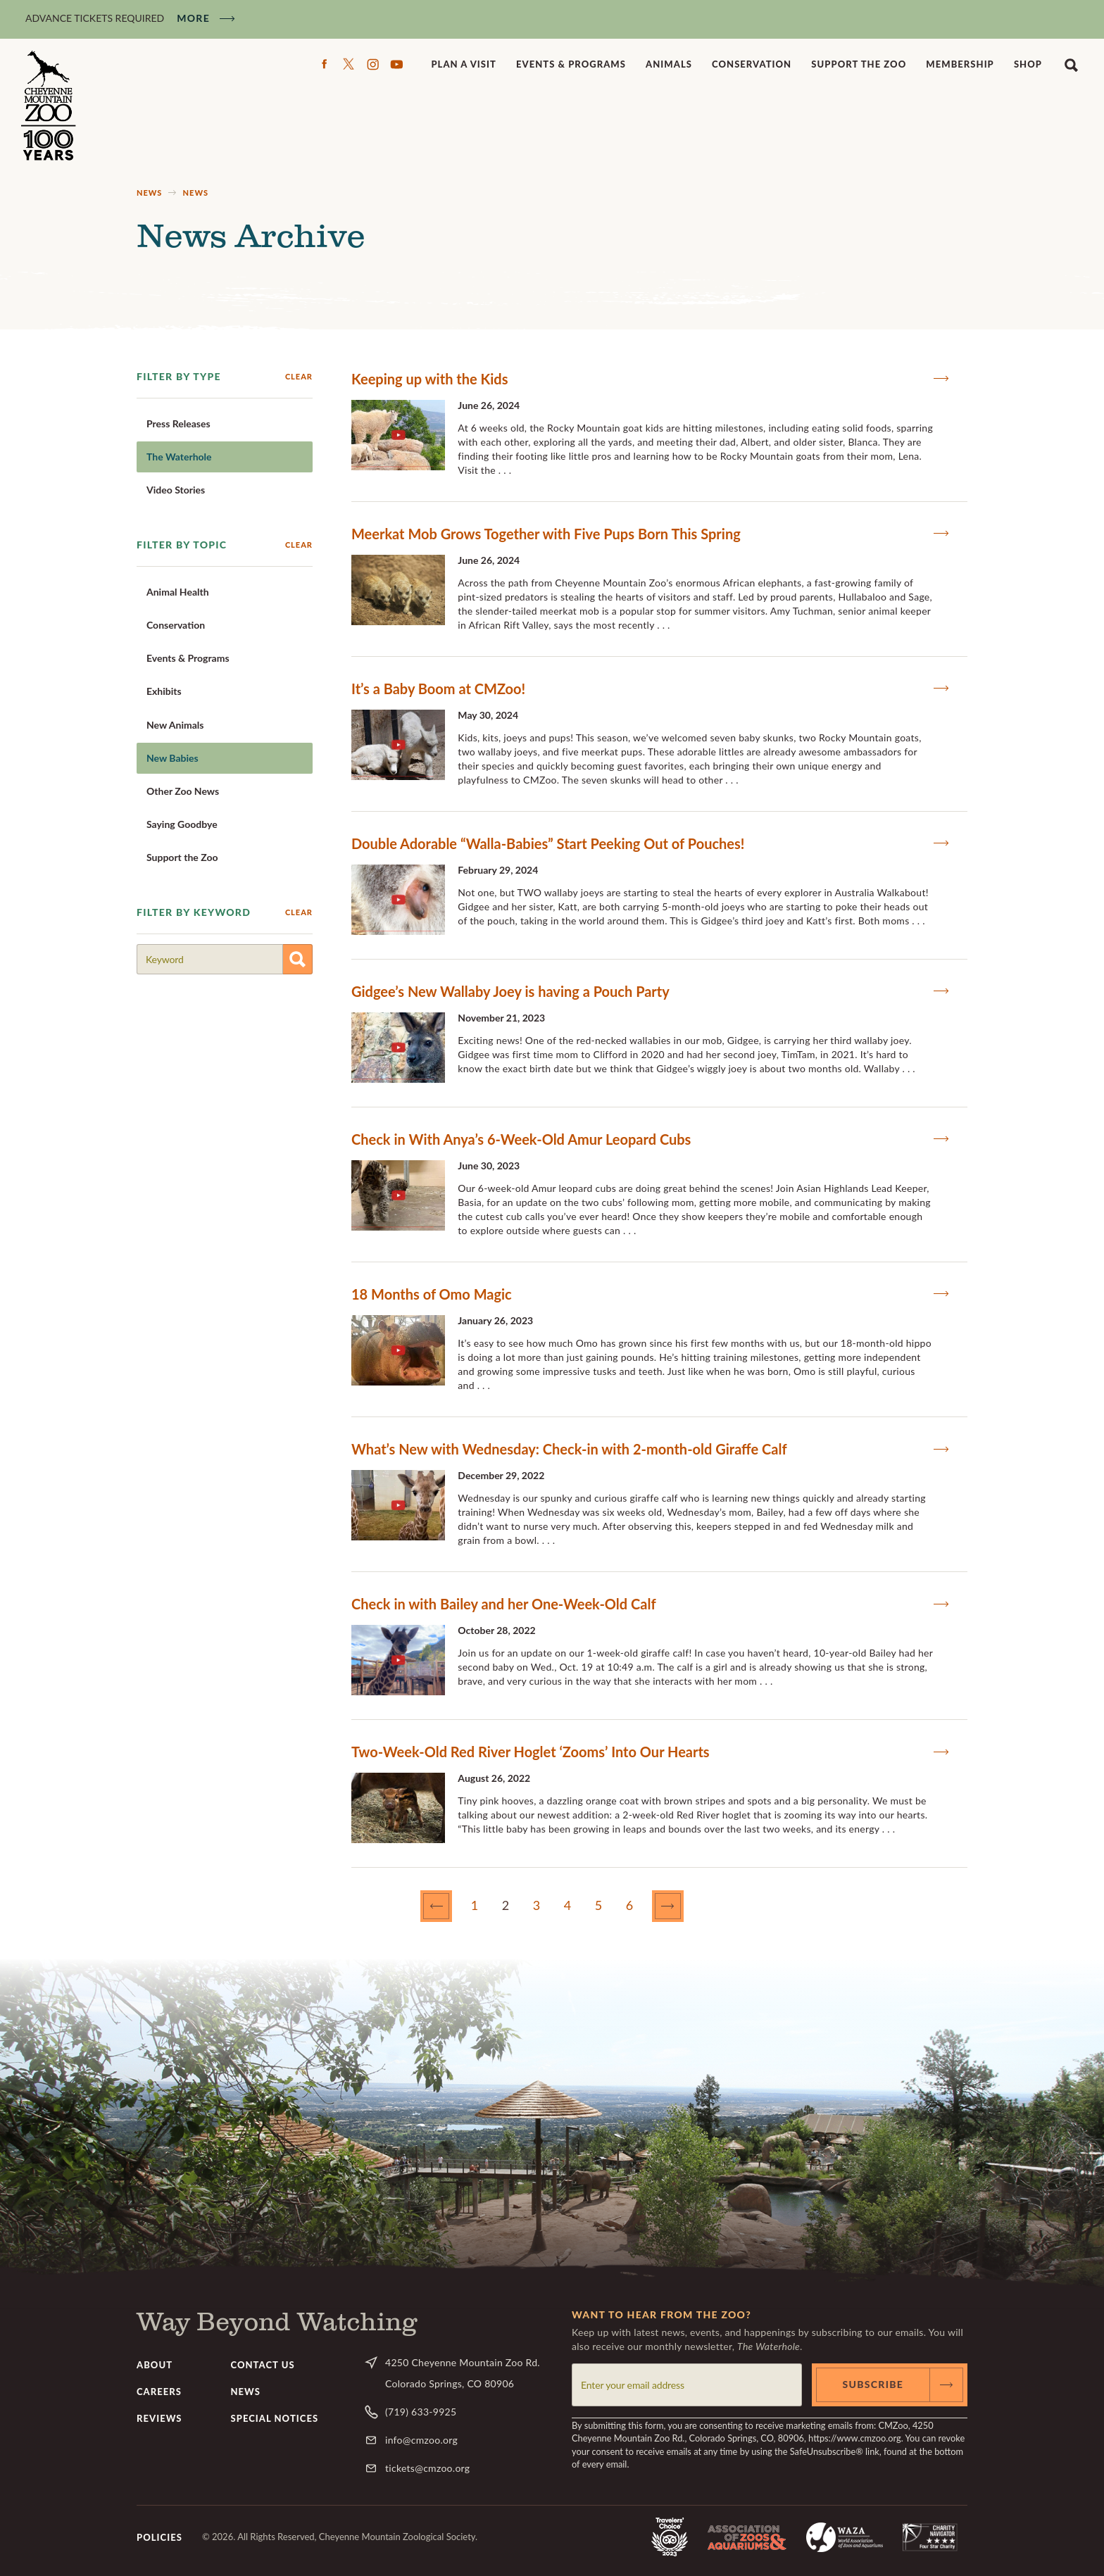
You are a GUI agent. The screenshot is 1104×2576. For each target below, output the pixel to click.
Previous (450, 1906)
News (149, 192)
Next (682, 1906)
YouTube (396, 64)
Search (1071, 64)
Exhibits (164, 691)
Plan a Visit (463, 64)
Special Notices (275, 2418)
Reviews (159, 2418)
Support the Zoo (858, 64)
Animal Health (177, 592)
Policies (159, 2537)
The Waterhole (179, 457)
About (154, 2364)
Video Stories (175, 490)
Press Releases (178, 423)
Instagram (372, 64)
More (193, 18)
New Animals (174, 725)
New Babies (172, 758)
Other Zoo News (182, 791)
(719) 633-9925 (420, 2412)
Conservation (751, 64)
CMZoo (50, 105)
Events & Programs (571, 64)
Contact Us (263, 2364)
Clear (299, 376)
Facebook (325, 64)
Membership (959, 64)
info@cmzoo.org (421, 2440)
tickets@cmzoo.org (427, 2468)
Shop (1028, 64)
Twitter (348, 64)
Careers (159, 2391)
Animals (669, 64)
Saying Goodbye (182, 824)
